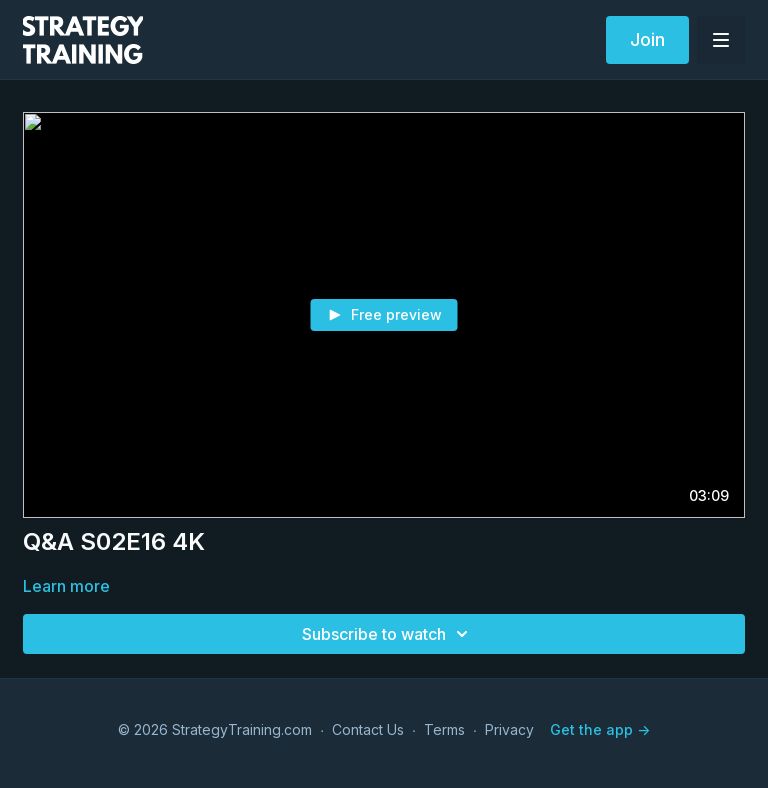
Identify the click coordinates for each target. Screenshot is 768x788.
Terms (444, 729)
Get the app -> (600, 729)
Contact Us (368, 729)
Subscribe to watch (388, 634)
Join (647, 39)
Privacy (509, 729)
